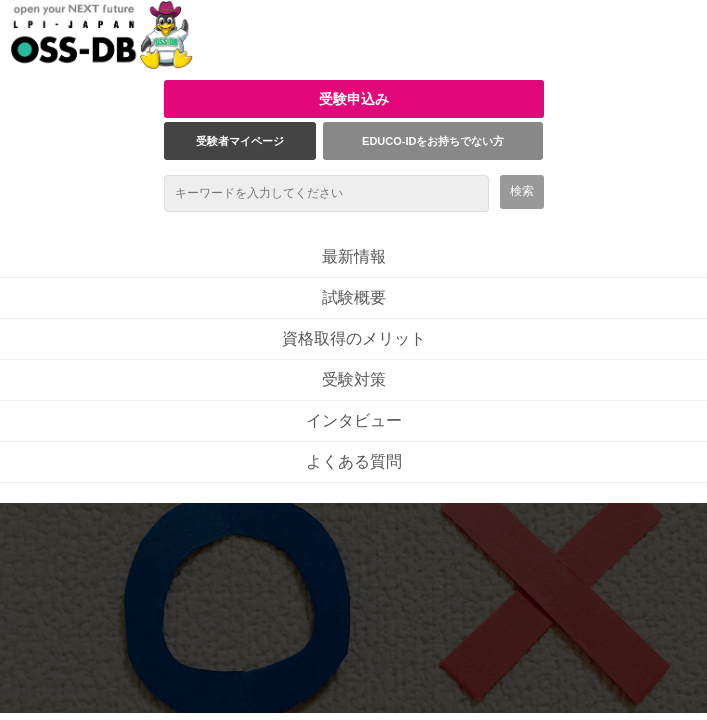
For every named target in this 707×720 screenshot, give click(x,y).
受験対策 (354, 379)
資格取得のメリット (354, 338)
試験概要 (354, 297)
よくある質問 (354, 461)
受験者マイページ (240, 141)
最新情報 (354, 256)
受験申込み (354, 99)
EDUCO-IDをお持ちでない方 (433, 141)
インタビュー (354, 420)
